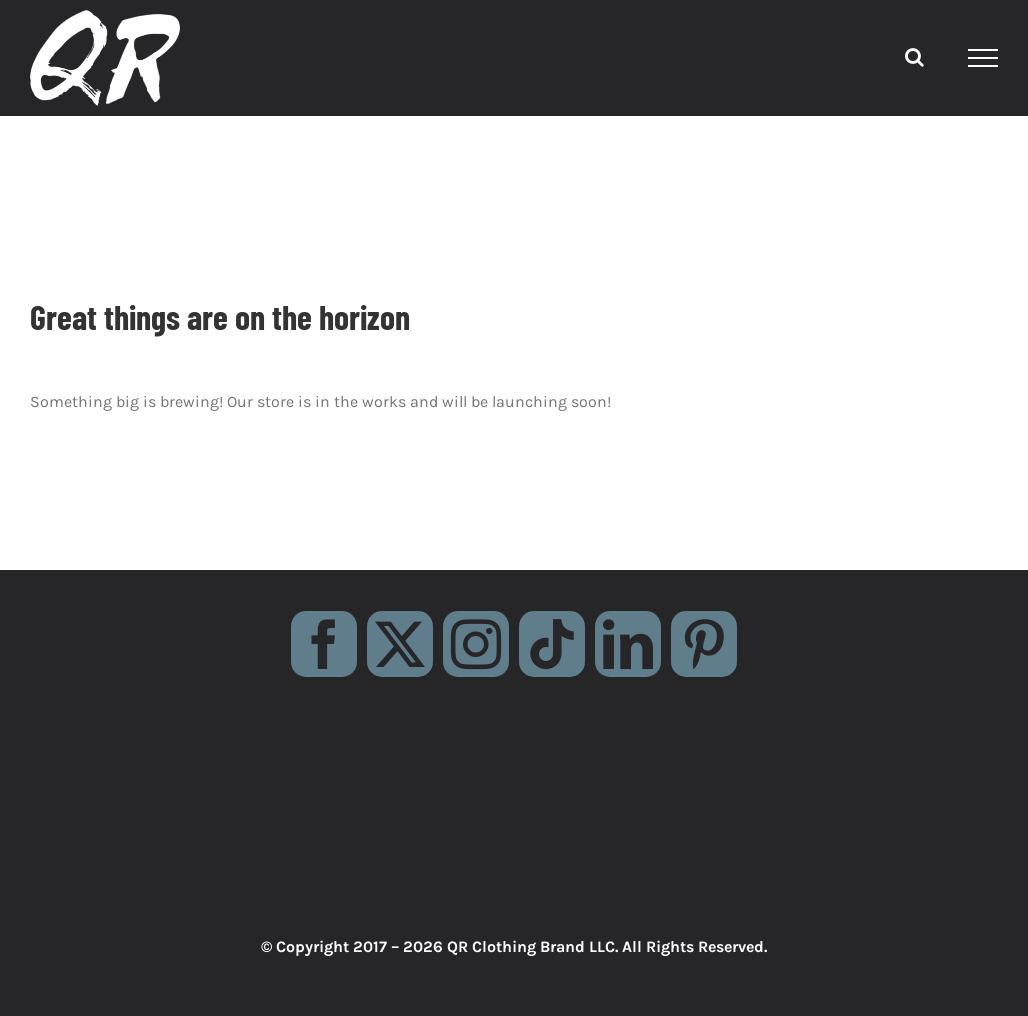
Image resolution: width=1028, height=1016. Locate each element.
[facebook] (324, 644)
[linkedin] (628, 644)
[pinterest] (704, 644)
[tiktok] (552, 644)
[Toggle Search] (914, 57)
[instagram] (476, 644)
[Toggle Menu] (983, 58)
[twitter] (400, 644)
